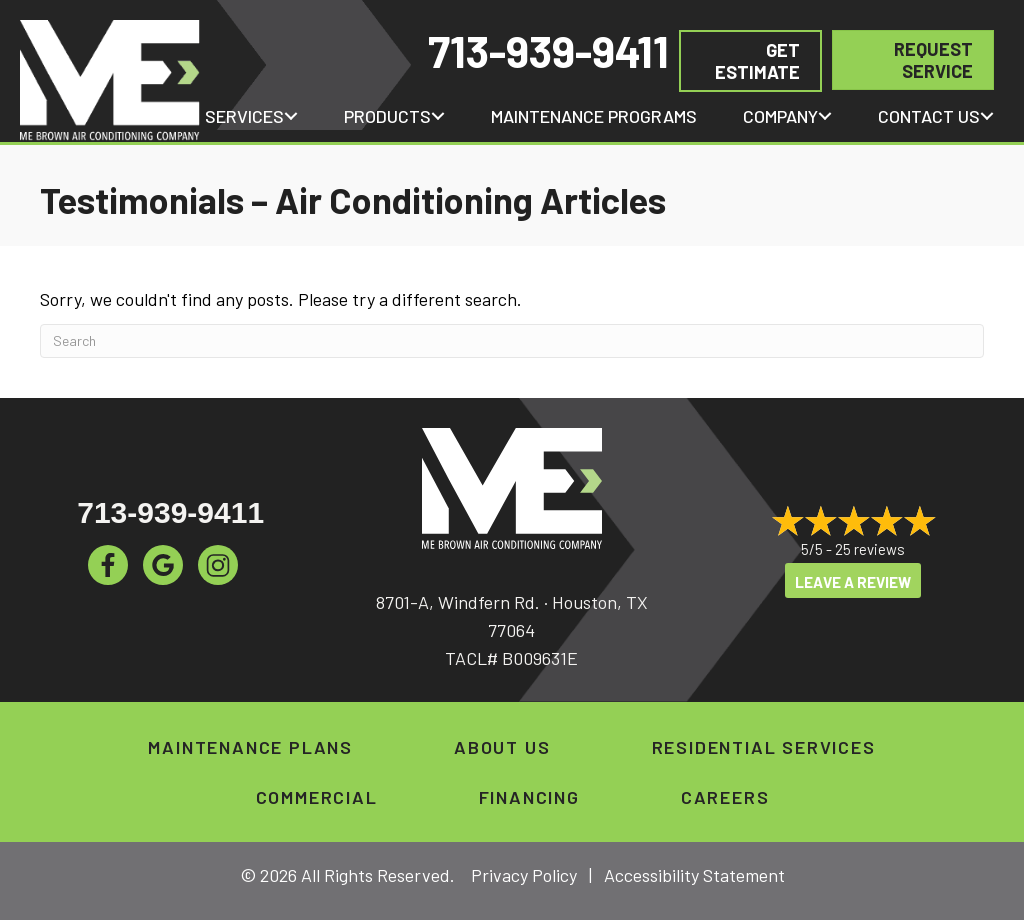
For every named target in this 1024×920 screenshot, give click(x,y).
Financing (529, 797)
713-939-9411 (548, 50)
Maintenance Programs (594, 116)
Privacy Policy (524, 875)
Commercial (317, 797)
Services (244, 116)
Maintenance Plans (250, 747)
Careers (725, 797)
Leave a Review (853, 582)
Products (387, 116)
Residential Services (764, 747)
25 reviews (870, 549)
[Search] (512, 341)
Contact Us (929, 116)
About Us (502, 747)
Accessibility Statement (694, 875)
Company (780, 116)
